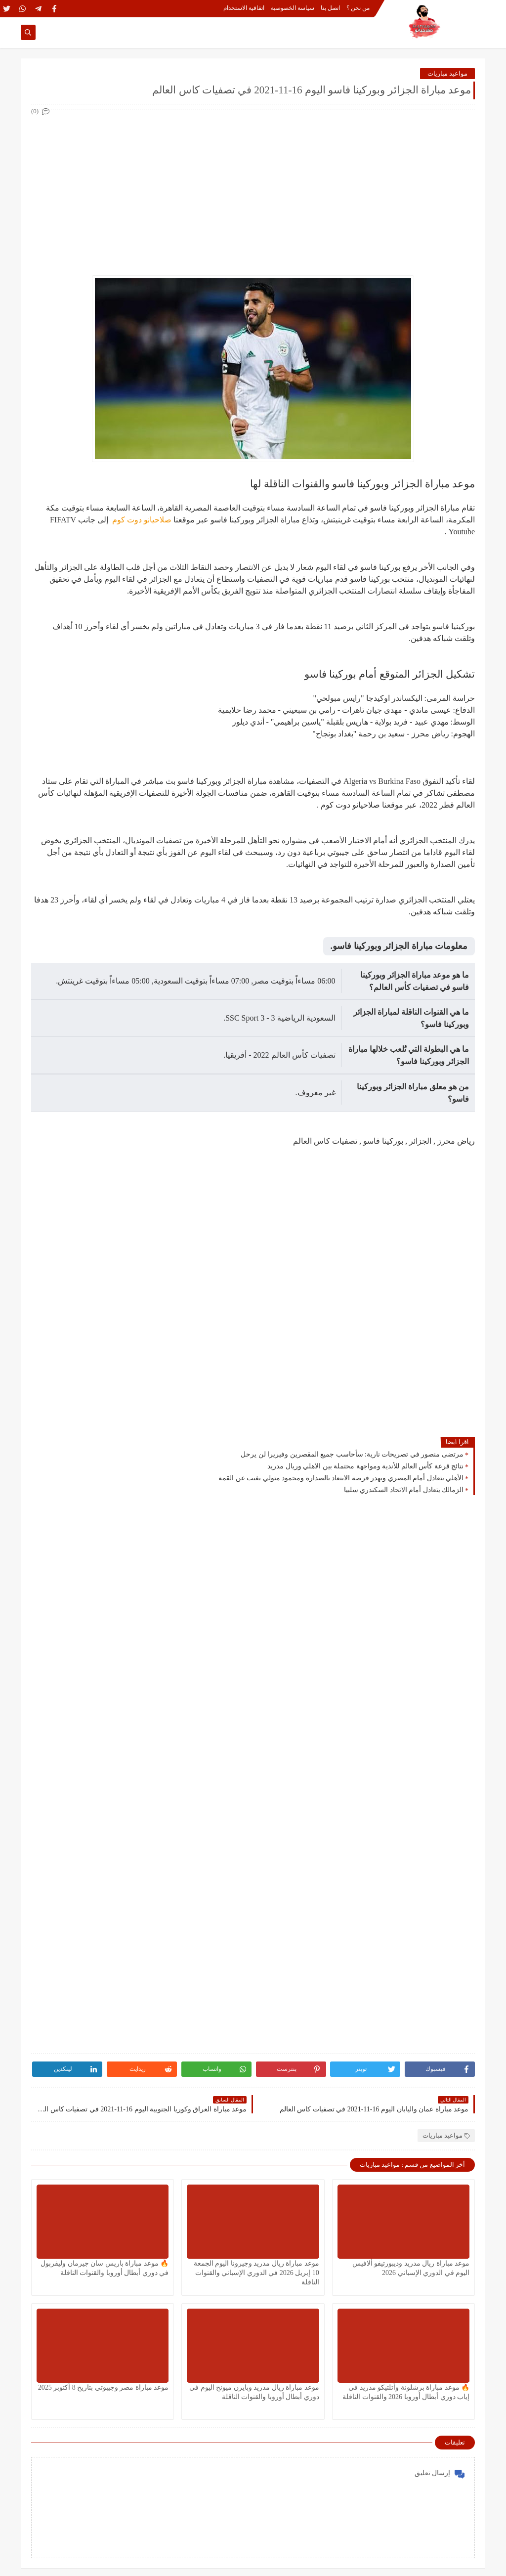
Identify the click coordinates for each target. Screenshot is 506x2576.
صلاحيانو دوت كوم (140, 519)
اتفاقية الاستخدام (243, 7)
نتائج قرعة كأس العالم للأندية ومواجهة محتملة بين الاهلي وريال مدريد (365, 1466)
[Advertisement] (252, 187)
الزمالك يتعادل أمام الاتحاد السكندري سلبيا (404, 1490)
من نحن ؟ (358, 7)
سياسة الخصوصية (292, 7)
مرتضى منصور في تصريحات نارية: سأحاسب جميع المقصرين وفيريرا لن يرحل (352, 1454)
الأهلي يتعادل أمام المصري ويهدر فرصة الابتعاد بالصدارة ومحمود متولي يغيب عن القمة (341, 1478)
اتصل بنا (330, 7)
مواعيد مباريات (447, 73)
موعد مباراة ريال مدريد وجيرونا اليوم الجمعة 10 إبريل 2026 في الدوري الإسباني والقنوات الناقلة (256, 2273)
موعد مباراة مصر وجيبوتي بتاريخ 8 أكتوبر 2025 (103, 2387)
